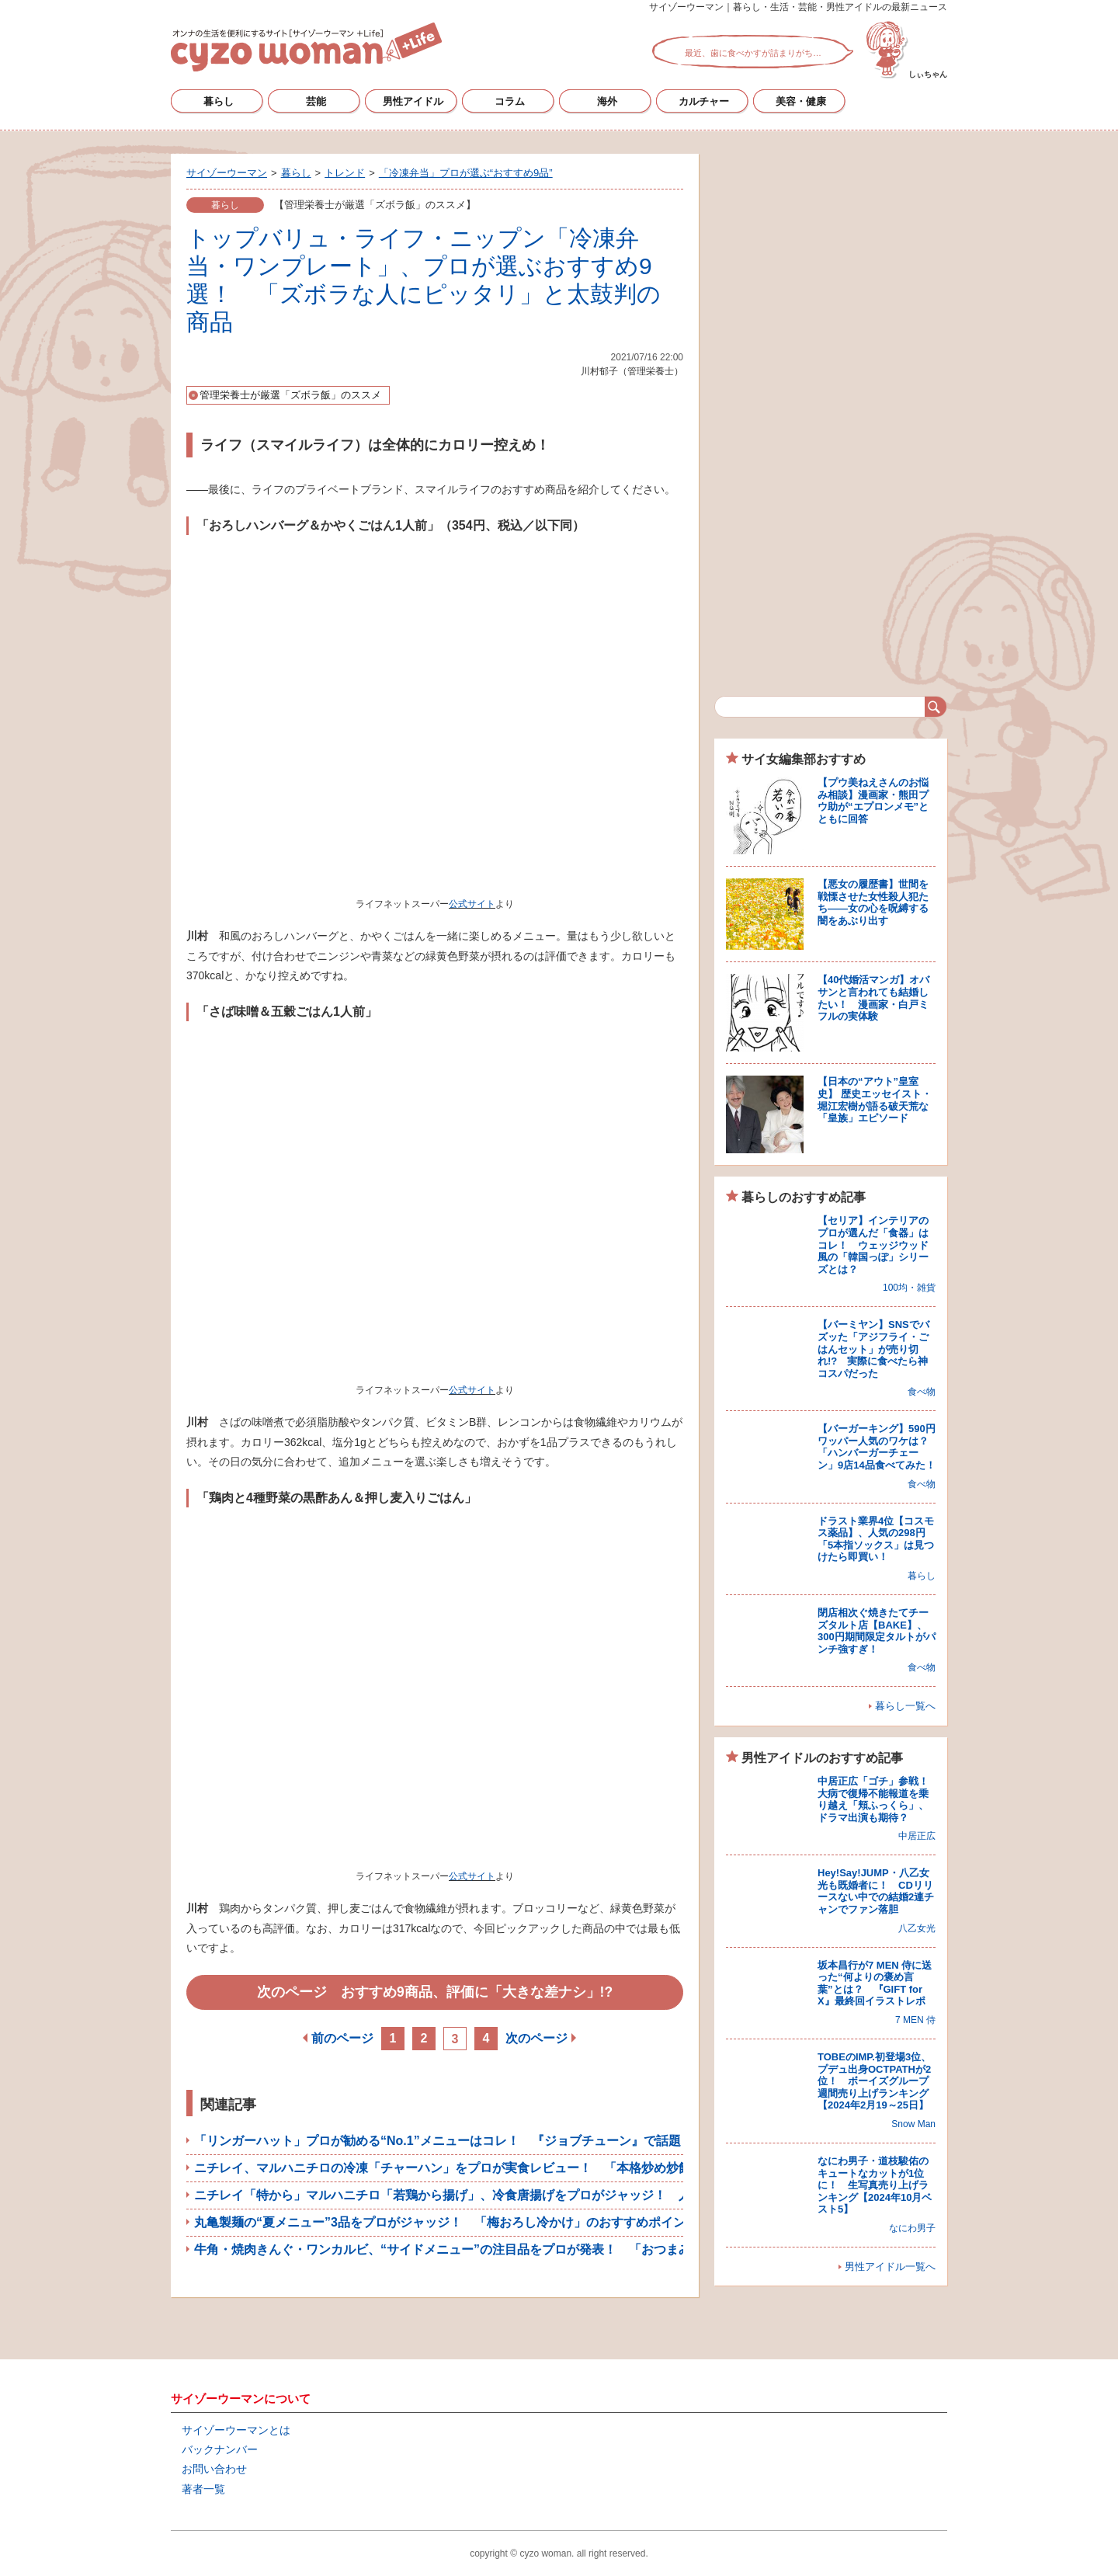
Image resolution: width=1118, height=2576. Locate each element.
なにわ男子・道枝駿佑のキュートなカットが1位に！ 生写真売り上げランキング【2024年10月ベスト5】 (875, 2185)
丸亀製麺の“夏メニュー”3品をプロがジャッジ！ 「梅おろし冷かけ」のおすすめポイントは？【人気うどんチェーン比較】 (539, 2222)
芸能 (316, 101)
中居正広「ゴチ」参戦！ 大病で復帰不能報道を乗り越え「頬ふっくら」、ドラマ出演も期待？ (878, 1799)
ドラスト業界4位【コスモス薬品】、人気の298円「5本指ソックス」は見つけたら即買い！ (876, 1539)
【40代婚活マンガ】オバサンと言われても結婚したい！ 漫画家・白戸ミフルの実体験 (873, 998)
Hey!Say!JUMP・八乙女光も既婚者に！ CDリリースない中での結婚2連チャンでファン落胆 (876, 1891)
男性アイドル (413, 101)
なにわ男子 (912, 2228)
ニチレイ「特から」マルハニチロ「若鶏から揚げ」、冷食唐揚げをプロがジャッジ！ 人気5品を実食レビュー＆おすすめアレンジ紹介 (570, 2195)
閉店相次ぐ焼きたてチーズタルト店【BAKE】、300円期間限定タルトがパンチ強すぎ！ (877, 1631)
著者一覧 (203, 2489)
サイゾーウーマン (306, 47)
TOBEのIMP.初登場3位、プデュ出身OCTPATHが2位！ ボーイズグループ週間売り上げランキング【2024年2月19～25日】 (874, 2081)
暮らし (218, 101)
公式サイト (472, 904)
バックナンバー (220, 2449)
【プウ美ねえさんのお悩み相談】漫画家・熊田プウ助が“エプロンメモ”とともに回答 (873, 801)
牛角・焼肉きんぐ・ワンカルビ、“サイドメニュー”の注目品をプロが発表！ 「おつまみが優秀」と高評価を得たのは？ (529, 2249)
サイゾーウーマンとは (236, 2430)
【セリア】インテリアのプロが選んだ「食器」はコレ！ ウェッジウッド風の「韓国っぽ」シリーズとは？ (873, 1244)
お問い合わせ (214, 2469)
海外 (607, 101)
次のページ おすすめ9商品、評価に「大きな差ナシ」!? (435, 1992)
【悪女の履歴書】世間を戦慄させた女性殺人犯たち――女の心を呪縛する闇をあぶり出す (873, 902)
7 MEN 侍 (915, 2020)
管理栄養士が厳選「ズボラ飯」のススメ (290, 395)
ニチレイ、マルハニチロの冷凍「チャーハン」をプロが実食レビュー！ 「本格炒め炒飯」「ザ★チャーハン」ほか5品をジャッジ (558, 2167)
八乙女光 (917, 1928)
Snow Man (913, 2124)
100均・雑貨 (909, 1287)
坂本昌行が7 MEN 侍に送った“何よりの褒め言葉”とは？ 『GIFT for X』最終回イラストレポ (875, 1983)
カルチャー (704, 101)
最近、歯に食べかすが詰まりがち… (753, 52)
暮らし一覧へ (905, 1706)
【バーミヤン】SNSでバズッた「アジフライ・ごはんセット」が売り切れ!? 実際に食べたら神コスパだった (873, 1348)
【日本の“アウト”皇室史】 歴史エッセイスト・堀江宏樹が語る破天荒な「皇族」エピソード (875, 1100)
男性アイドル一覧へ (890, 2266)
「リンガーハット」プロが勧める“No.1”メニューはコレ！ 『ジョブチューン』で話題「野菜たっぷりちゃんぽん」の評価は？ (549, 2140)
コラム (510, 101)
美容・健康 (801, 101)
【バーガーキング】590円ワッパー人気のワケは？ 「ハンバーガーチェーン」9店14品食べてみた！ (878, 1447)
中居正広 (917, 1835)
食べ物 (922, 1391)
